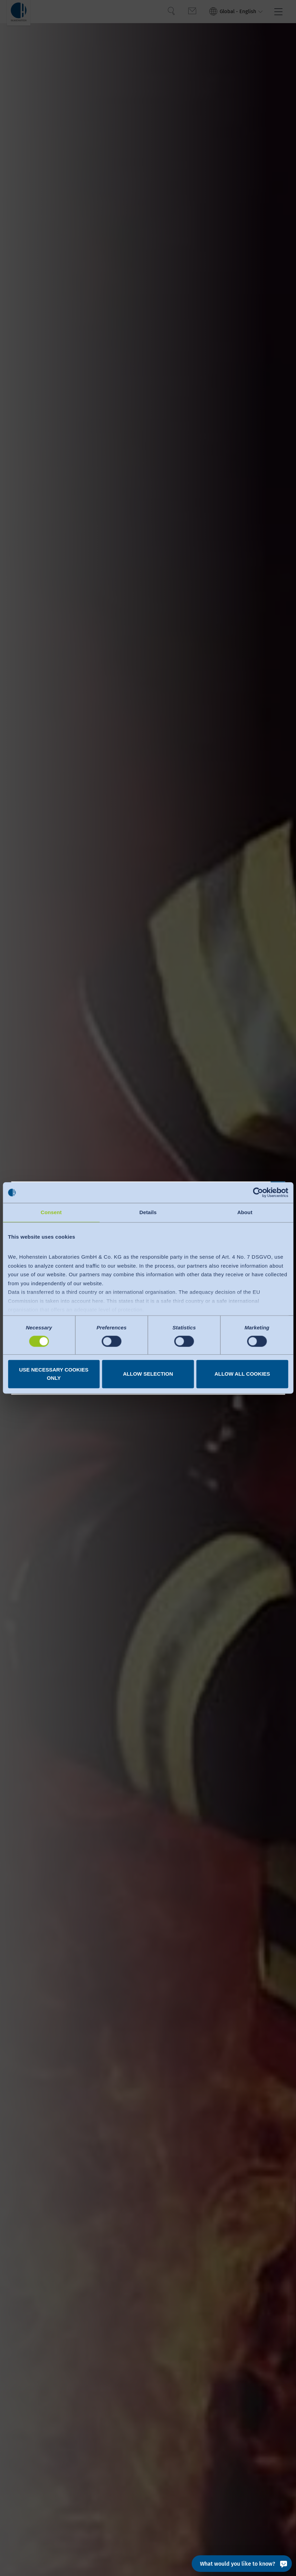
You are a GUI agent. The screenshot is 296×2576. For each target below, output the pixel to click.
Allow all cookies (242, 1374)
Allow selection (148, 1374)
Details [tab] (148, 1212)
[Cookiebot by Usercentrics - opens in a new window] (258, 1192)
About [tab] (244, 1212)
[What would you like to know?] (242, 2563)
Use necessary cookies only (53, 1374)
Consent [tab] (51, 1212)
